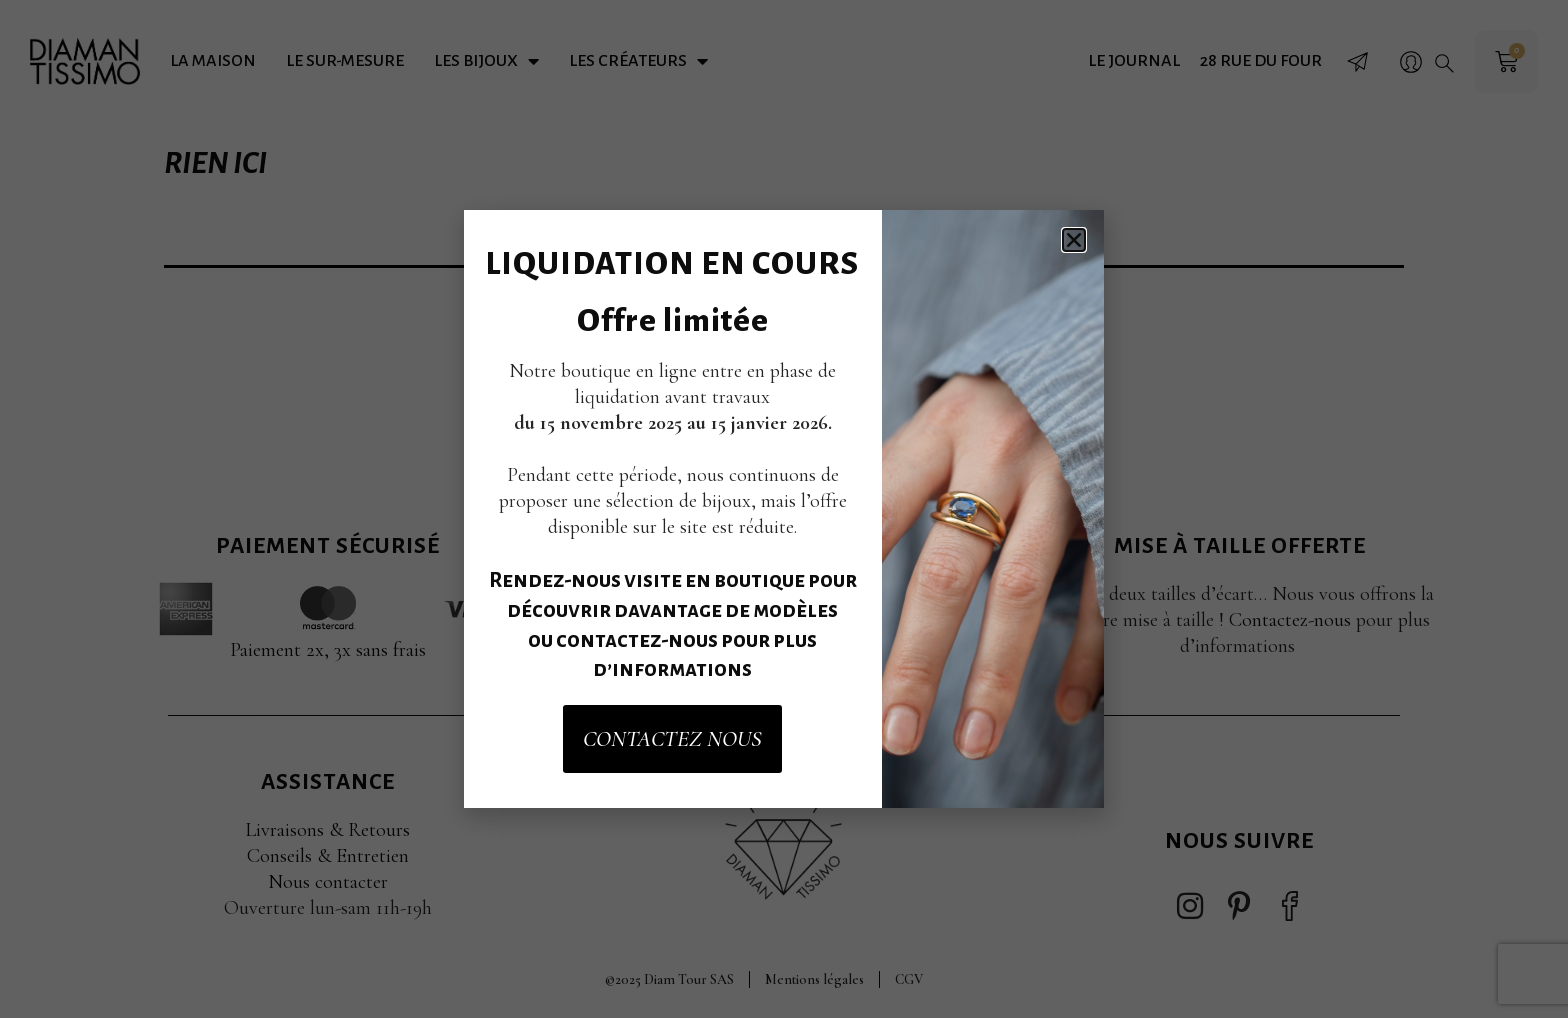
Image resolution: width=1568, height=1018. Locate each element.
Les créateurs (638, 61)
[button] (1444, 63)
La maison (213, 61)
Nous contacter (328, 882)
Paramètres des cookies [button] (703, 560)
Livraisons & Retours (327, 830)
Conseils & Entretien (328, 856)
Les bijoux (486, 61)
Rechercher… (548, 331)
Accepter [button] (878, 560)
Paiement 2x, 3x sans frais (328, 650)
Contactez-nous (1290, 620)
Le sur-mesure (345, 61)
